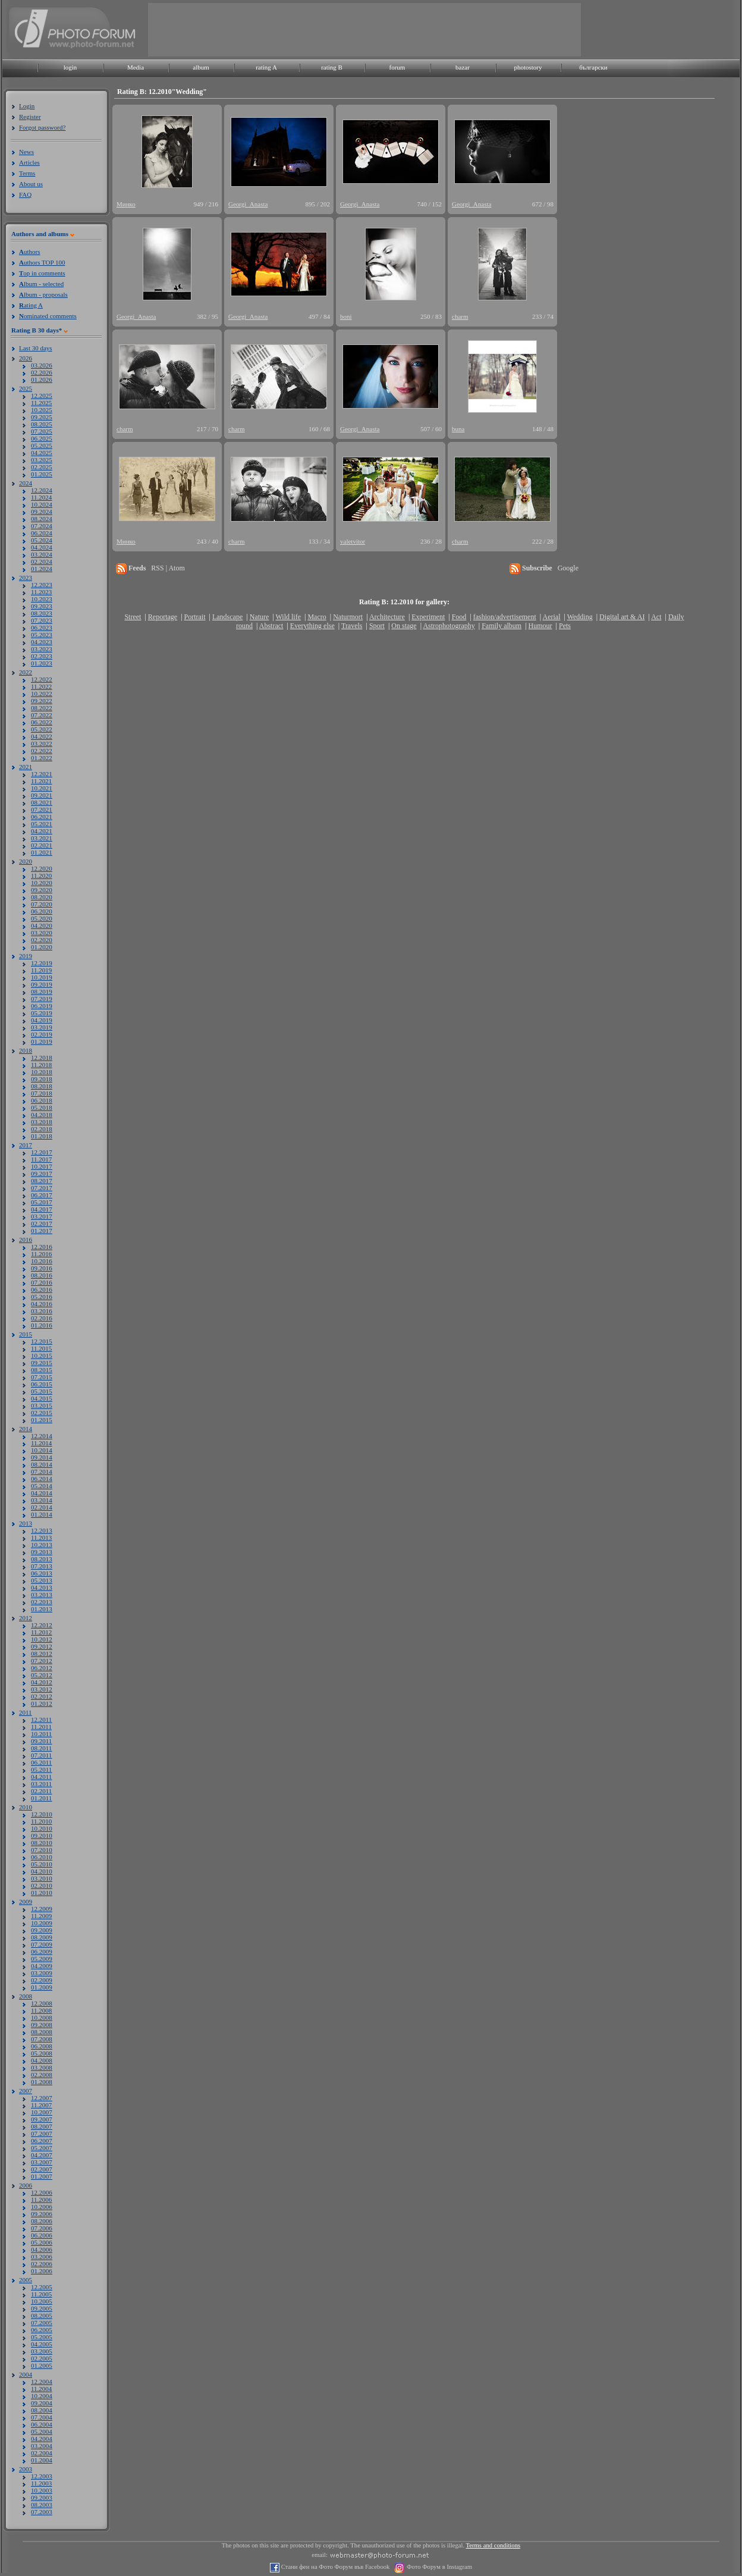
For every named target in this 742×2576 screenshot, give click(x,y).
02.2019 (41, 1034)
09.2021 (41, 795)
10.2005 (41, 2301)
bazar (462, 67)
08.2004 (41, 2410)
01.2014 (41, 1514)
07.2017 (41, 1187)
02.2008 (41, 2074)
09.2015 (41, 1362)
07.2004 (41, 2417)
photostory (528, 67)
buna (458, 428)
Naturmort (348, 617)
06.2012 (41, 1667)
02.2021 (41, 845)
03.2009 (41, 1972)
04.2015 (41, 1398)
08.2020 (41, 896)
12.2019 (41, 963)
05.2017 (41, 1202)
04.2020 (41, 925)
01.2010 (41, 1892)
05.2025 (41, 445)
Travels (352, 626)
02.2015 (41, 1412)
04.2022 (41, 736)
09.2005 (41, 2308)
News (26, 151)
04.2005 (41, 2344)
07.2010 (41, 1849)
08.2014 (41, 1464)
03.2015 (41, 1405)
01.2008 (41, 2081)
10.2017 (41, 1166)
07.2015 (41, 1376)
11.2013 (41, 1537)
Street (132, 617)
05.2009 (41, 1958)
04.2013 (41, 1587)
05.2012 (41, 1674)
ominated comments (48, 315)
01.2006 (41, 2270)
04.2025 (41, 452)
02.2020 (41, 939)
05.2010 (41, 1864)
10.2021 (41, 788)
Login (26, 105)
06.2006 (41, 2235)
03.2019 (41, 1027)
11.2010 (41, 1821)
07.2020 (41, 904)
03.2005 (41, 2351)
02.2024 (41, 561)
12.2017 (41, 1152)
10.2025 (41, 409)
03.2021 (41, 838)
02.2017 (41, 1223)
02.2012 (41, 1696)
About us (31, 183)
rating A (266, 67)
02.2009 (41, 1980)
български (593, 67)
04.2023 (41, 641)
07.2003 (41, 2511)
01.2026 (41, 379)
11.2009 (41, 1915)
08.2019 (41, 991)
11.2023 (41, 591)
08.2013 (41, 1558)
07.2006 (41, 2228)
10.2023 (41, 599)
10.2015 (41, 1355)
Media (135, 67)
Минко (126, 204)
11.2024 (41, 497)
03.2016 (41, 1310)
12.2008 (41, 2003)
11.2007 (41, 2105)
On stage (403, 626)
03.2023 (41, 648)
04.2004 (41, 2438)
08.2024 (41, 518)
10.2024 (41, 504)
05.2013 (41, 1580)
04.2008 (41, 2060)
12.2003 (41, 2476)
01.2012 (41, 1703)
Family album (501, 626)
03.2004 (41, 2445)
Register (30, 116)
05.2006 (41, 2242)
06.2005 (41, 2329)
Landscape (227, 617)
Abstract (271, 626)
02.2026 (41, 372)
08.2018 (41, 1086)
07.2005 (41, 2322)
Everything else (312, 626)
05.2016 (41, 1296)
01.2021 (41, 852)
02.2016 (41, 1318)
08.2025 (41, 424)
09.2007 (41, 2119)
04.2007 (41, 2154)
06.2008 (41, 2046)
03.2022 (41, 743)
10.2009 (41, 1922)
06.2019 (41, 1005)
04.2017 (41, 1209)
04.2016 (41, 1303)
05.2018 (41, 1107)
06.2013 (41, 1573)
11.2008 (41, 2010)
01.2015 (41, 1419)
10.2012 (41, 1639)
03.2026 (41, 365)
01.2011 (41, 1798)
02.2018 (41, 1128)
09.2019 (41, 984)
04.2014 (41, 1492)
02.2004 (41, 2452)
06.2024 (41, 532)
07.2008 (41, 2038)
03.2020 (41, 932)
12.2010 (41, 1814)
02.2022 (41, 750)
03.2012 (41, 1689)
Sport (377, 626)
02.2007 (41, 2169)
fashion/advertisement (504, 617)
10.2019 (41, 977)
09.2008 (41, 2024)
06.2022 (41, 722)
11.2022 (41, 686)
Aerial (551, 617)
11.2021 (41, 781)
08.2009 (41, 1937)
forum (397, 67)
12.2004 (41, 2381)
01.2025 (41, 474)
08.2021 (41, 802)
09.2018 (41, 1079)
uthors (29, 251)
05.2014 (41, 1485)
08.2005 (41, 2315)
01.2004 (41, 2460)
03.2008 (41, 2067)
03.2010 (41, 1878)
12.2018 (41, 1057)
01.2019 (41, 1041)
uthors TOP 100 (42, 262)
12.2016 (41, 1246)
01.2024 (41, 568)
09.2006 (41, 2213)
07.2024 (41, 525)
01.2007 (41, 2176)
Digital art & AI (621, 617)
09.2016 (41, 1268)
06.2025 (41, 438)
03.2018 (41, 1121)
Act (656, 617)
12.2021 (41, 773)
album (201, 67)
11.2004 (41, 2388)
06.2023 (41, 627)
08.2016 (41, 1275)
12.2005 (41, 2287)
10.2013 (41, 1544)
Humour (540, 626)
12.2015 (41, 1341)
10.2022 (41, 693)
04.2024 (41, 547)
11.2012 (41, 1632)
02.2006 (41, 2263)
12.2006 (41, 2192)
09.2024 (41, 511)
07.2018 (41, 1093)
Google (568, 568)
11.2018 (41, 1064)
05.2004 (41, 2431)
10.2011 (41, 1733)
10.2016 (41, 1261)
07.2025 (41, 431)
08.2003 (41, 2504)
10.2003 (41, 2490)
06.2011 (41, 1762)
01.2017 (41, 1230)
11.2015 (41, 1348)
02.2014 (41, 1507)
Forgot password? (42, 127)
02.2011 (41, 1790)
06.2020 (41, 911)
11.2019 (41, 970)
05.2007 (41, 2147)
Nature (259, 617)
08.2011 (41, 1748)
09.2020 (41, 889)
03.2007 (41, 2162)
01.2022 (41, 757)
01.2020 (41, 946)
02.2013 (41, 1601)
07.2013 (41, 1566)
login (70, 67)
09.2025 (41, 417)
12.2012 (41, 1625)
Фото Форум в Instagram (438, 2567)
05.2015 (41, 1391)
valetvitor (352, 541)
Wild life (288, 617)
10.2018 (41, 1071)
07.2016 (41, 1282)
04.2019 (41, 1020)
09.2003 (41, 2497)
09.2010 (41, 1835)
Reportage (162, 617)
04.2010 (41, 1871)
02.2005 (41, 2358)
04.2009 (41, 1965)
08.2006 (41, 2220)
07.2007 (41, 2133)
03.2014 (41, 1500)
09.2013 (41, 1551)
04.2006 (41, 2249)
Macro (316, 617)
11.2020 (41, 875)
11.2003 (41, 2483)
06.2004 (41, 2424)
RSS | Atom (167, 568)
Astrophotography (448, 626)
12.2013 (41, 1530)
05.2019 (41, 1012)
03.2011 (41, 1783)
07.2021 (41, 809)
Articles (29, 162)
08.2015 (41, 1369)
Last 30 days (35, 348)
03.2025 (41, 459)
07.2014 (41, 1471)
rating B (331, 67)
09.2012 (41, 1646)
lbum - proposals (43, 294)
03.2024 (41, 554)
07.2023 (41, 620)
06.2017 (41, 1194)
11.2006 (41, 2199)
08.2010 (41, 1842)
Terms (27, 173)
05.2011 (41, 1769)
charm (460, 316)
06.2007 (41, 2140)
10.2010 (41, 1828)
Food (459, 617)
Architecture (387, 617)
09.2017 (41, 1173)
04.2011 (41, 1776)
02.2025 (41, 466)
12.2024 (41, 490)
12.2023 (41, 584)
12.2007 (41, 2097)
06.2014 (41, 1478)
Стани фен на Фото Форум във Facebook (334, 2567)
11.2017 (41, 1159)
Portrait (195, 617)
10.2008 (41, 2017)
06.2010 (41, 1856)
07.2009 (41, 1944)
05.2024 (41, 540)
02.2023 (41, 656)
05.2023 (41, 634)
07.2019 (41, 998)
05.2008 (41, 2053)
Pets (565, 626)
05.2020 (41, 918)
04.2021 (41, 830)
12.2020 (41, 868)
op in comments (42, 273)
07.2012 (41, 1660)
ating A (31, 305)
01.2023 (41, 663)
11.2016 (41, 1253)
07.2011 (41, 1755)
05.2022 (41, 729)
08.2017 (41, 1180)
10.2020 (41, 882)
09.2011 (41, 1740)
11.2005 (41, 2294)
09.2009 (41, 1930)
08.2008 (41, 2031)
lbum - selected (41, 283)
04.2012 (41, 1682)
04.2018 (41, 1114)
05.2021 (41, 823)
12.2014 (41, 1435)
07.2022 (41, 714)
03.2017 (41, 1216)
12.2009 (41, 1908)
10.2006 (41, 2206)
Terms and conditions (493, 2545)
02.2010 (41, 1885)
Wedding (580, 617)
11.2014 (41, 1443)
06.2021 (41, 816)
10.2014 (41, 1450)
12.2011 (41, 1719)
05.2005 (41, 2336)
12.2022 (41, 679)
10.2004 (41, 2395)
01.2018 (41, 1136)
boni (346, 316)
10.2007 (41, 2112)
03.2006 (41, 2256)
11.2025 (41, 402)
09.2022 (41, 700)
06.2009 (41, 1951)
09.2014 (41, 1457)
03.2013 (41, 1594)
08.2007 (41, 2126)
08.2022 (41, 707)
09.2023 (41, 606)
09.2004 (41, 2402)
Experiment (428, 617)
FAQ (25, 194)
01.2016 (41, 1325)
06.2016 (41, 1289)
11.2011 (41, 1726)
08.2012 (41, 1653)
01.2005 (41, 2365)
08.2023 (41, 613)
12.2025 (41, 395)
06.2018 (41, 1100)
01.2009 (41, 1987)
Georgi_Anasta (248, 204)
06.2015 (41, 1384)
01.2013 (41, 1608)
